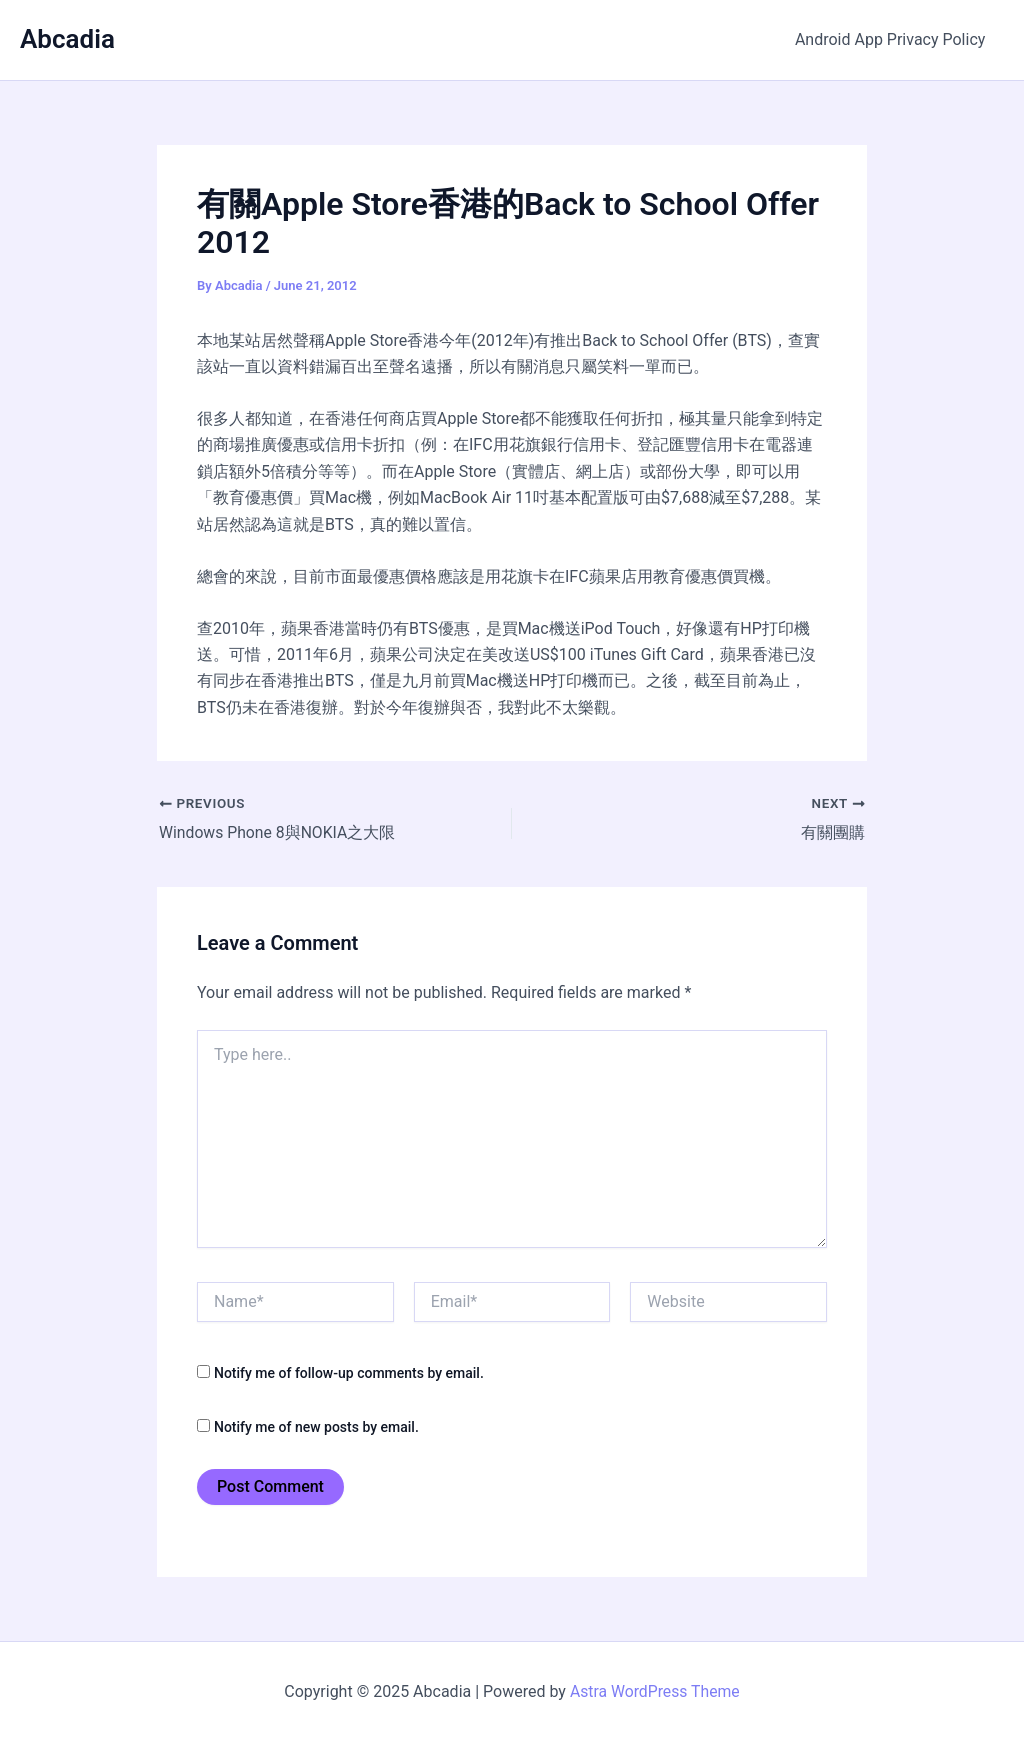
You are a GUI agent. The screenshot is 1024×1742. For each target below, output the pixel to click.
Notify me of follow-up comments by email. (349, 1373)
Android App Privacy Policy (893, 39)
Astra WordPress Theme (655, 1691)
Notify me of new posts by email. (316, 1427)
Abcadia (67, 39)
